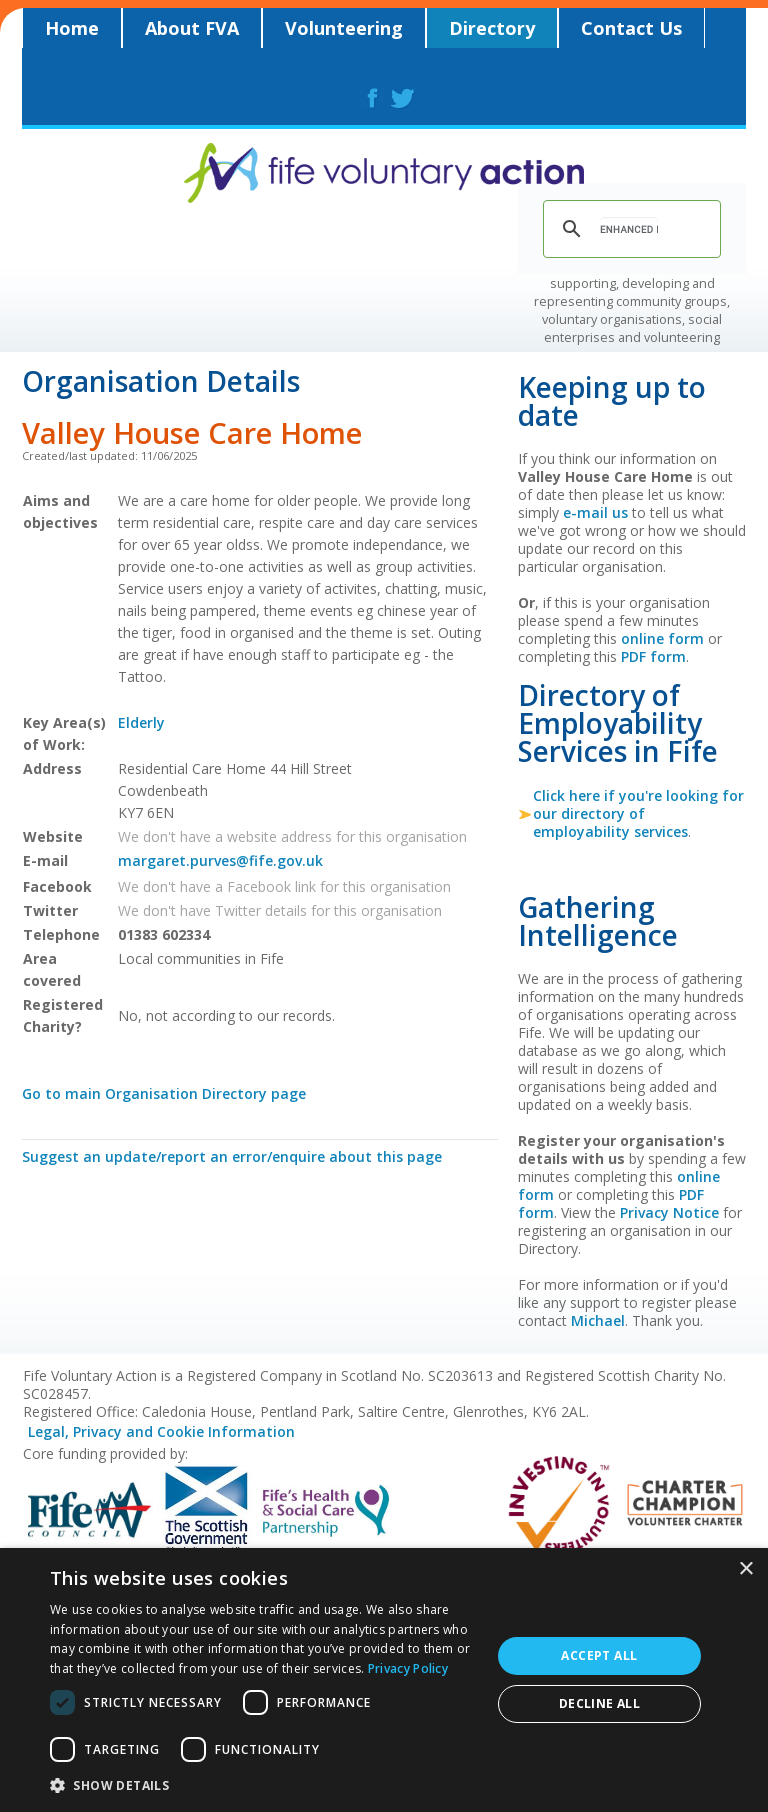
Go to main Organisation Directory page (164, 1093)
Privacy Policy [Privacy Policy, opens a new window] (408, 1668)
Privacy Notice (669, 1212)
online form (662, 638)
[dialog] (384, 1680)
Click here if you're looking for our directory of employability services (638, 813)
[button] (264, 1785)
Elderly (141, 722)
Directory (492, 28)
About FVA (192, 28)
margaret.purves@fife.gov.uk (220, 860)
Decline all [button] (599, 1703)
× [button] (745, 1569)
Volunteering (344, 28)
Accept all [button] (599, 1655)
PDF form (653, 656)
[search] (629, 229)
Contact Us (631, 28)
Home (72, 28)
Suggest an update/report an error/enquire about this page (232, 1156)
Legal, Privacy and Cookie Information (161, 1431)
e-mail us (595, 512)
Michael (598, 1320)
